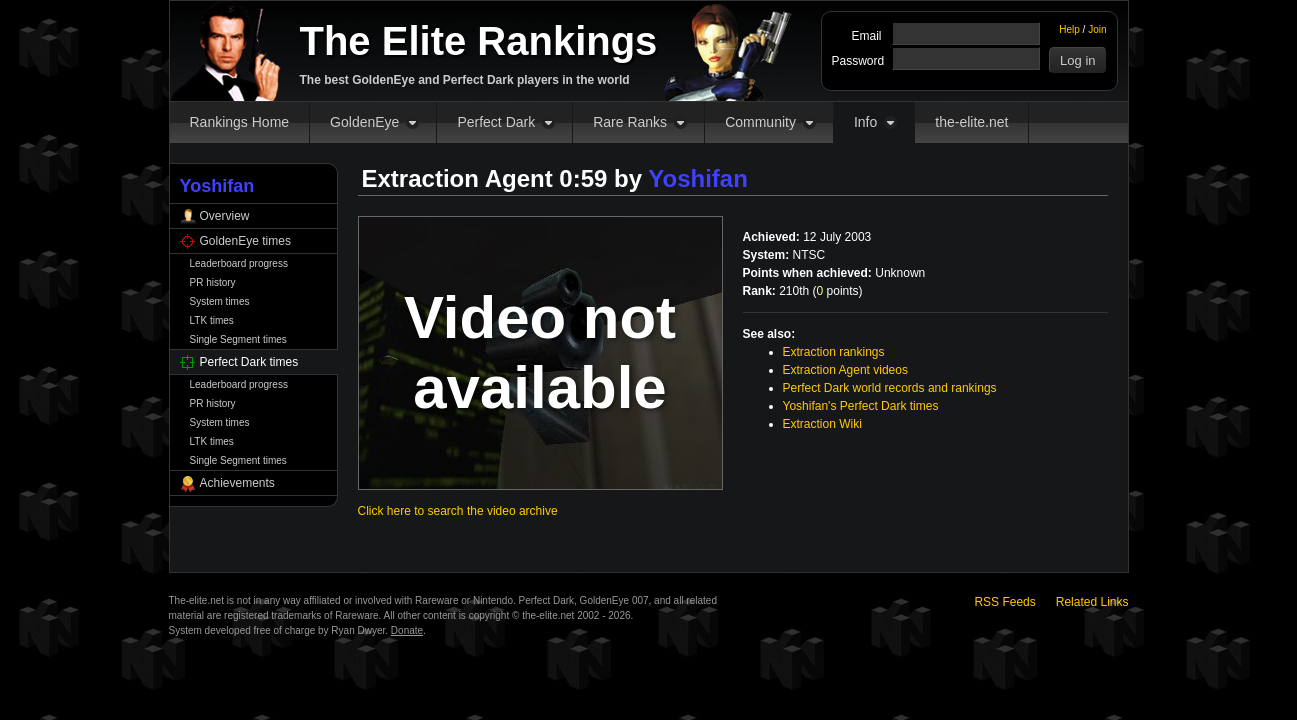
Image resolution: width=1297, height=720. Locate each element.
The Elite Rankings (479, 41)
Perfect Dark (496, 122)
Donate (407, 630)
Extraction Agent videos (845, 370)
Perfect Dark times (249, 362)
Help (1069, 29)
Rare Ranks (630, 122)
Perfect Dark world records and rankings (890, 388)
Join (1097, 29)
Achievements (237, 483)
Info (865, 122)
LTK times (212, 320)
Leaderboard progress (239, 263)
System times (220, 301)
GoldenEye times (245, 241)
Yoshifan (698, 178)
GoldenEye (364, 122)
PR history (213, 282)
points (838, 291)
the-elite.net (971, 122)
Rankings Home (240, 122)
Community (760, 122)
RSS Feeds (1004, 602)
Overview (225, 216)
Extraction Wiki (822, 424)
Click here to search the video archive (458, 511)
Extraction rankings (834, 352)
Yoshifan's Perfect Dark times (861, 406)
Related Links (1092, 602)
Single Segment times (238, 339)
